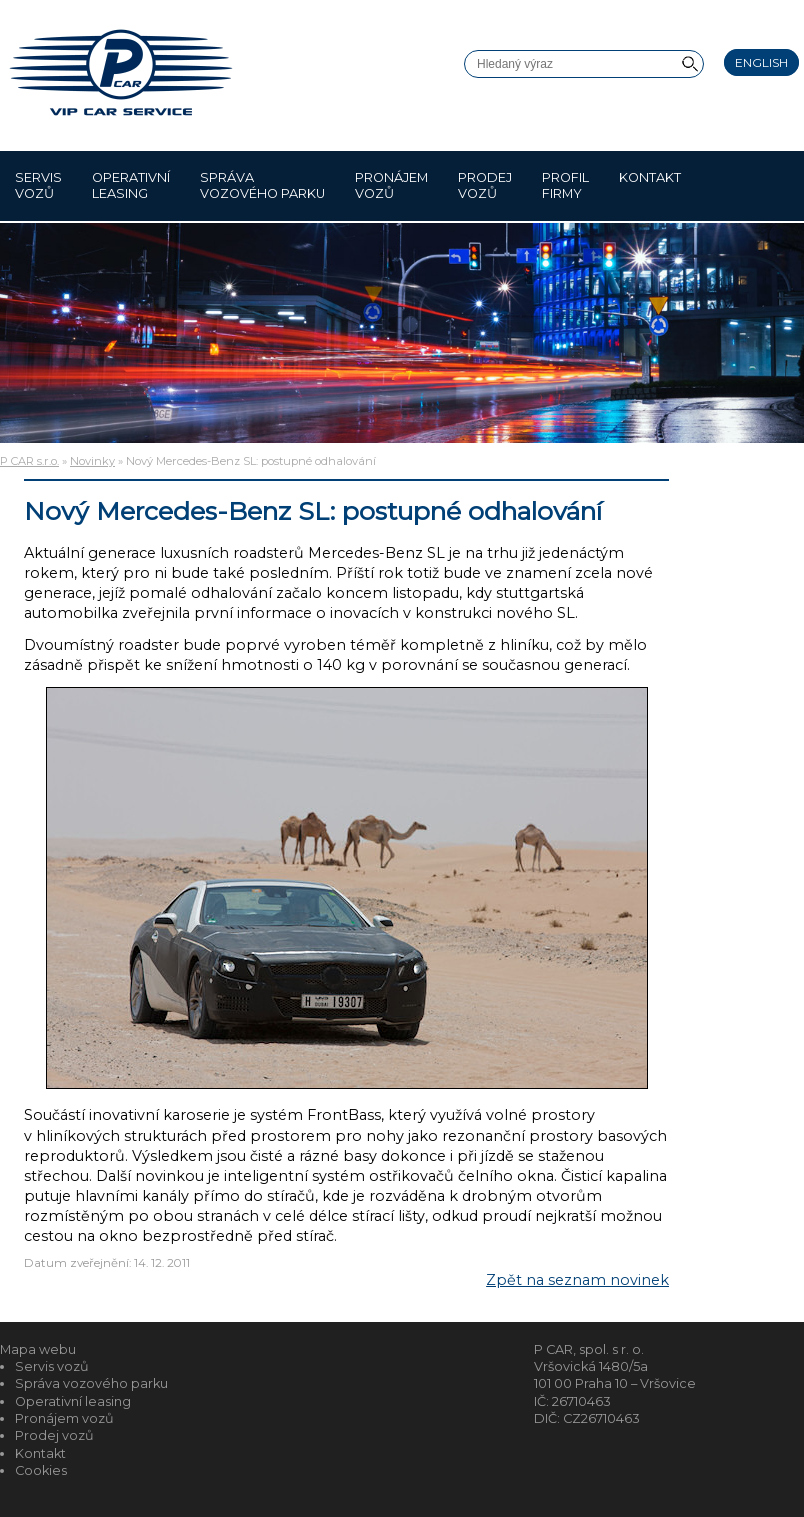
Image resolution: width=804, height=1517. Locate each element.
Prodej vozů (485, 185)
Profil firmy (565, 185)
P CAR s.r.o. (29, 461)
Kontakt (650, 185)
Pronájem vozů (391, 185)
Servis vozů (38, 185)
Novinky (92, 461)
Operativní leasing (131, 185)
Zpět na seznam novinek (577, 1280)
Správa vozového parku (262, 185)
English (761, 62)
